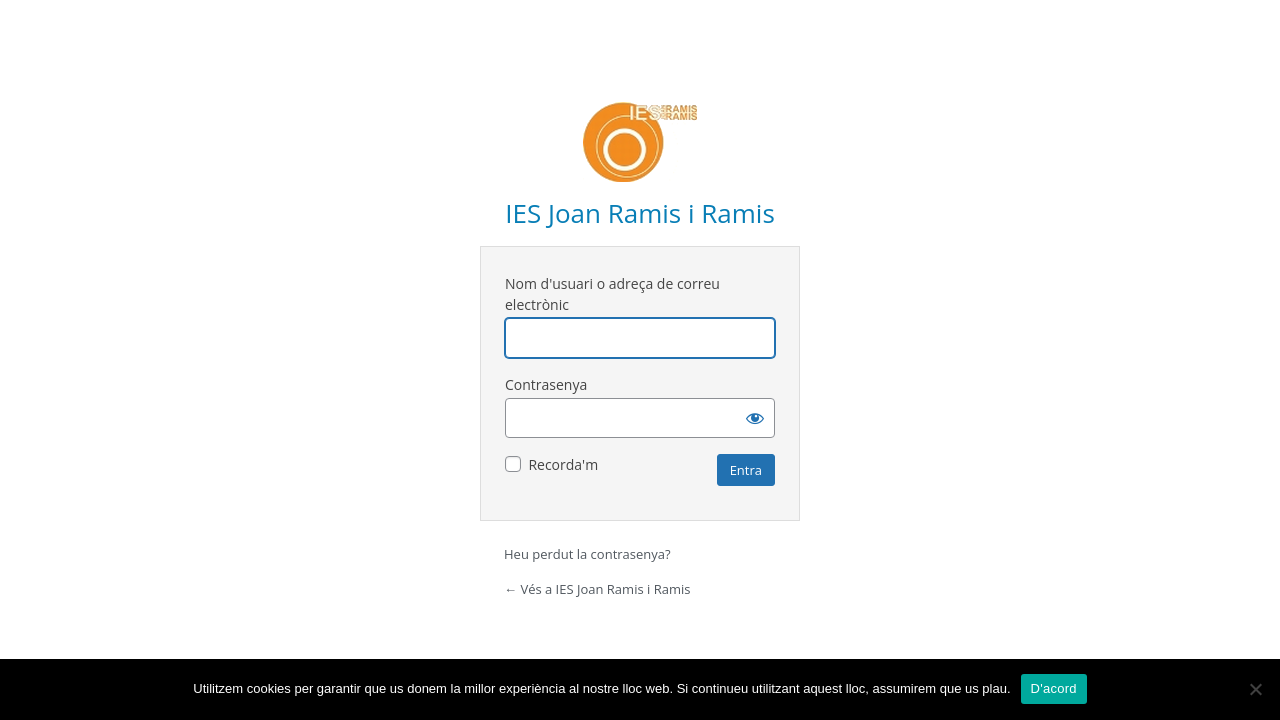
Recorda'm (563, 464)
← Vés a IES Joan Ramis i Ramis (597, 589)
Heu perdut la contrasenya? (587, 554)
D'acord (1054, 688)
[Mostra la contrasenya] (755, 418)
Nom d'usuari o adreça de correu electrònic (612, 294)
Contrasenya (546, 384)
